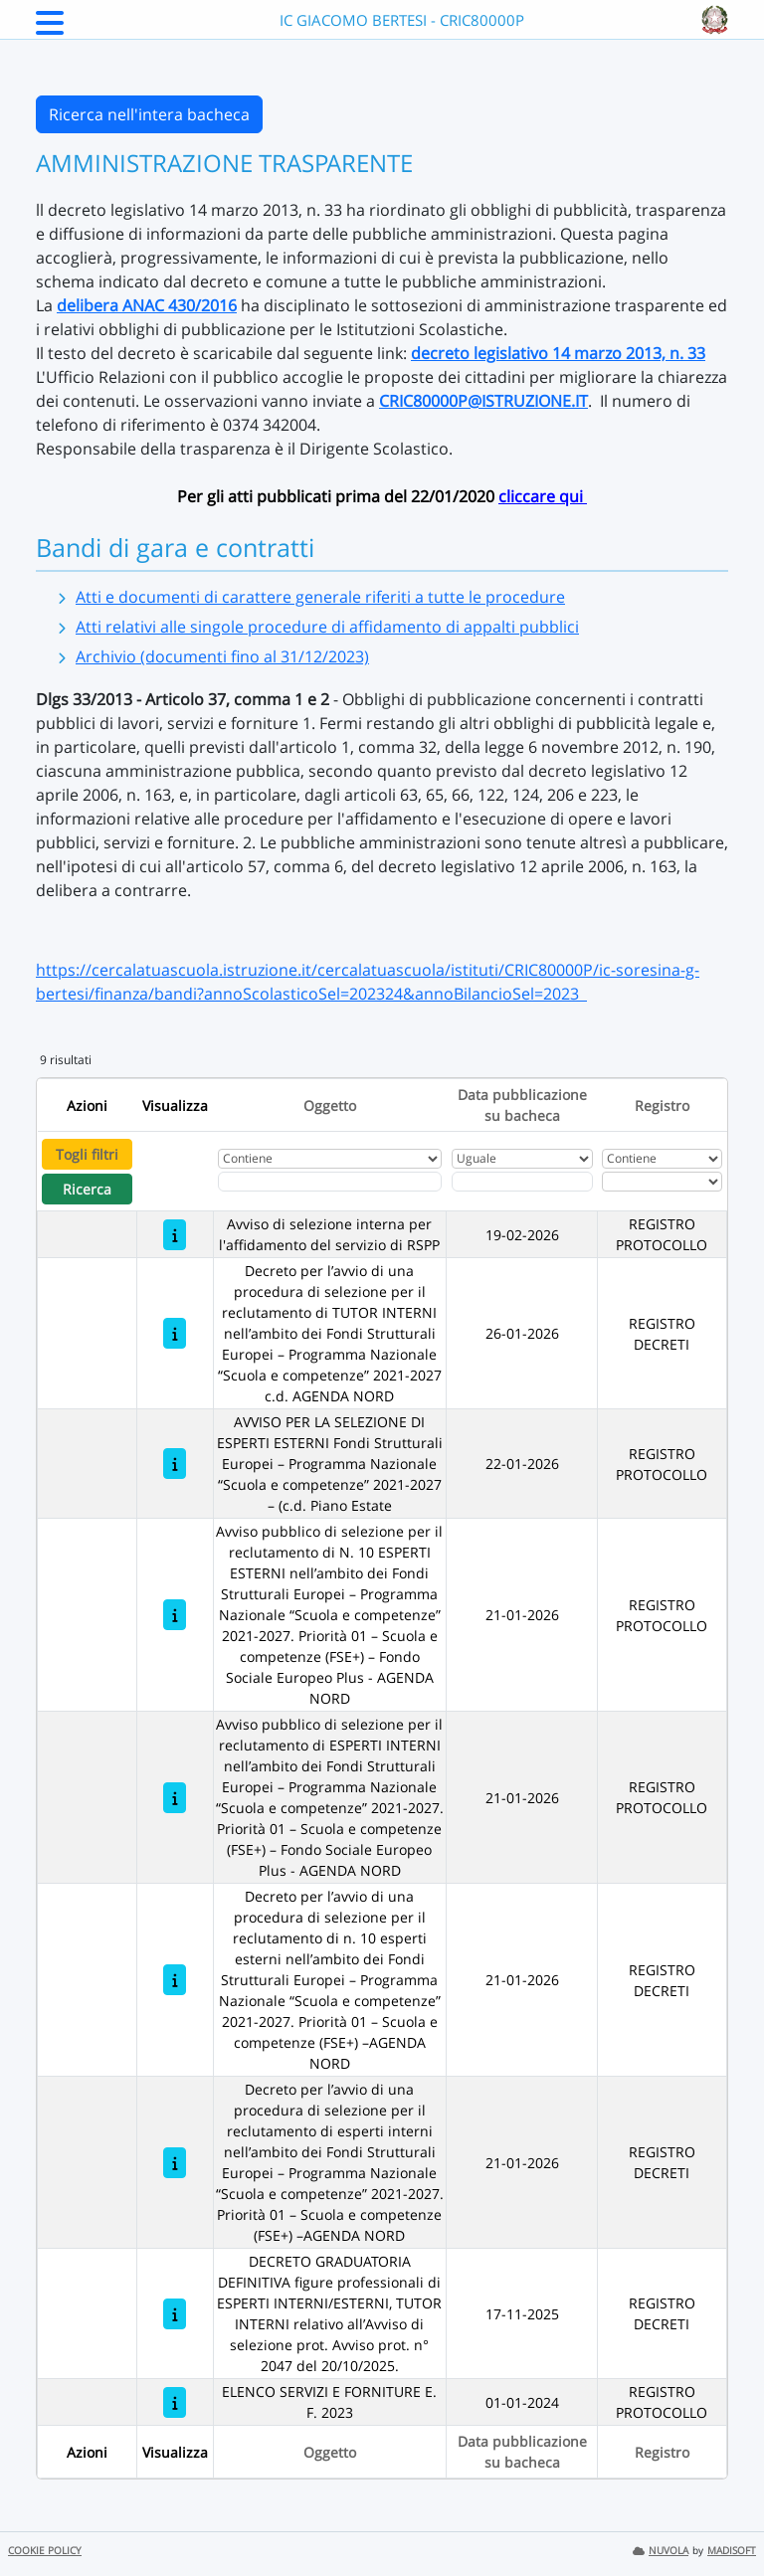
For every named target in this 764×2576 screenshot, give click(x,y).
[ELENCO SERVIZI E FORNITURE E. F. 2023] (174, 2402)
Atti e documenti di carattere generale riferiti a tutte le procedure (320, 597)
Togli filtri (87, 1154)
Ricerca (87, 1189)
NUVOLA (660, 2550)
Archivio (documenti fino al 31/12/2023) (222, 656)
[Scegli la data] (522, 1182)
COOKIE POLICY (45, 2550)
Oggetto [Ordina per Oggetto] (329, 1105)
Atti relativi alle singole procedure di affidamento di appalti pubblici (327, 627)
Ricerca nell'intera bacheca (149, 114)
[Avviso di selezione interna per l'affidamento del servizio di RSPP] (174, 1234)
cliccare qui (542, 496)
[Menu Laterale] (50, 29)
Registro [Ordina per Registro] (662, 1105)
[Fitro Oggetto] (330, 1182)
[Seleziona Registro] (662, 1182)
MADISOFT (731, 2550)
